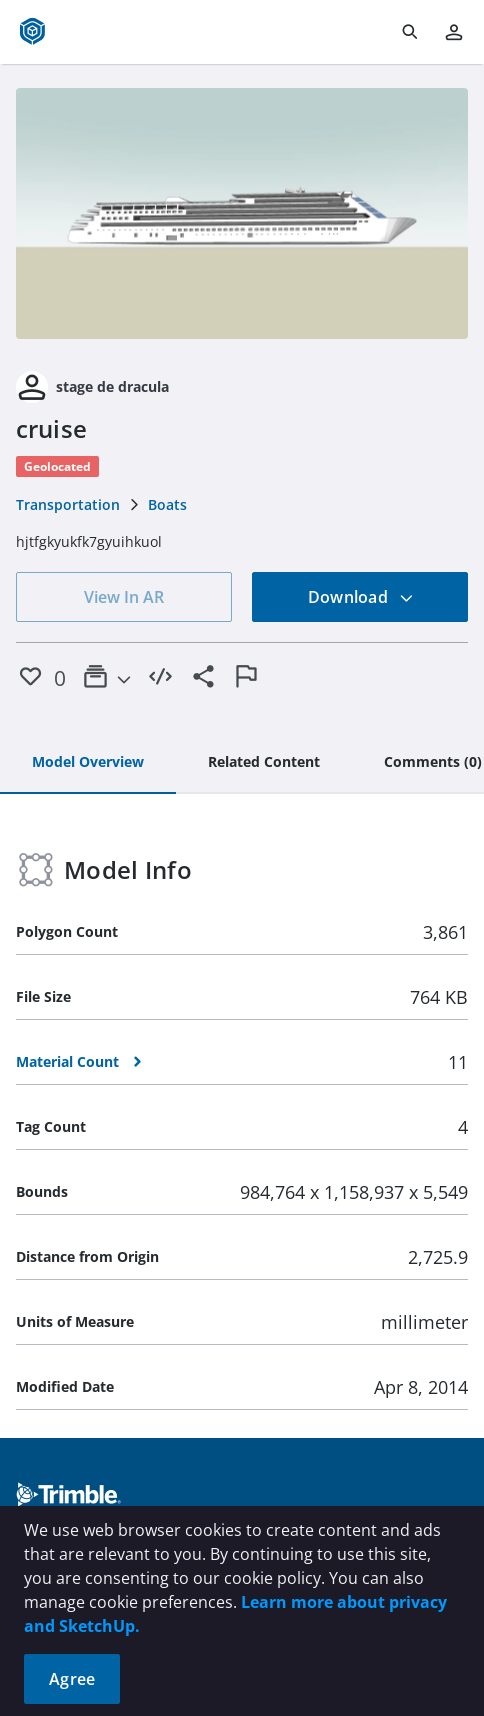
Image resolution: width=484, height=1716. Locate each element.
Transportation (68, 504)
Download (361, 597)
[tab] (88, 763)
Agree (72, 1679)
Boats (167, 504)
